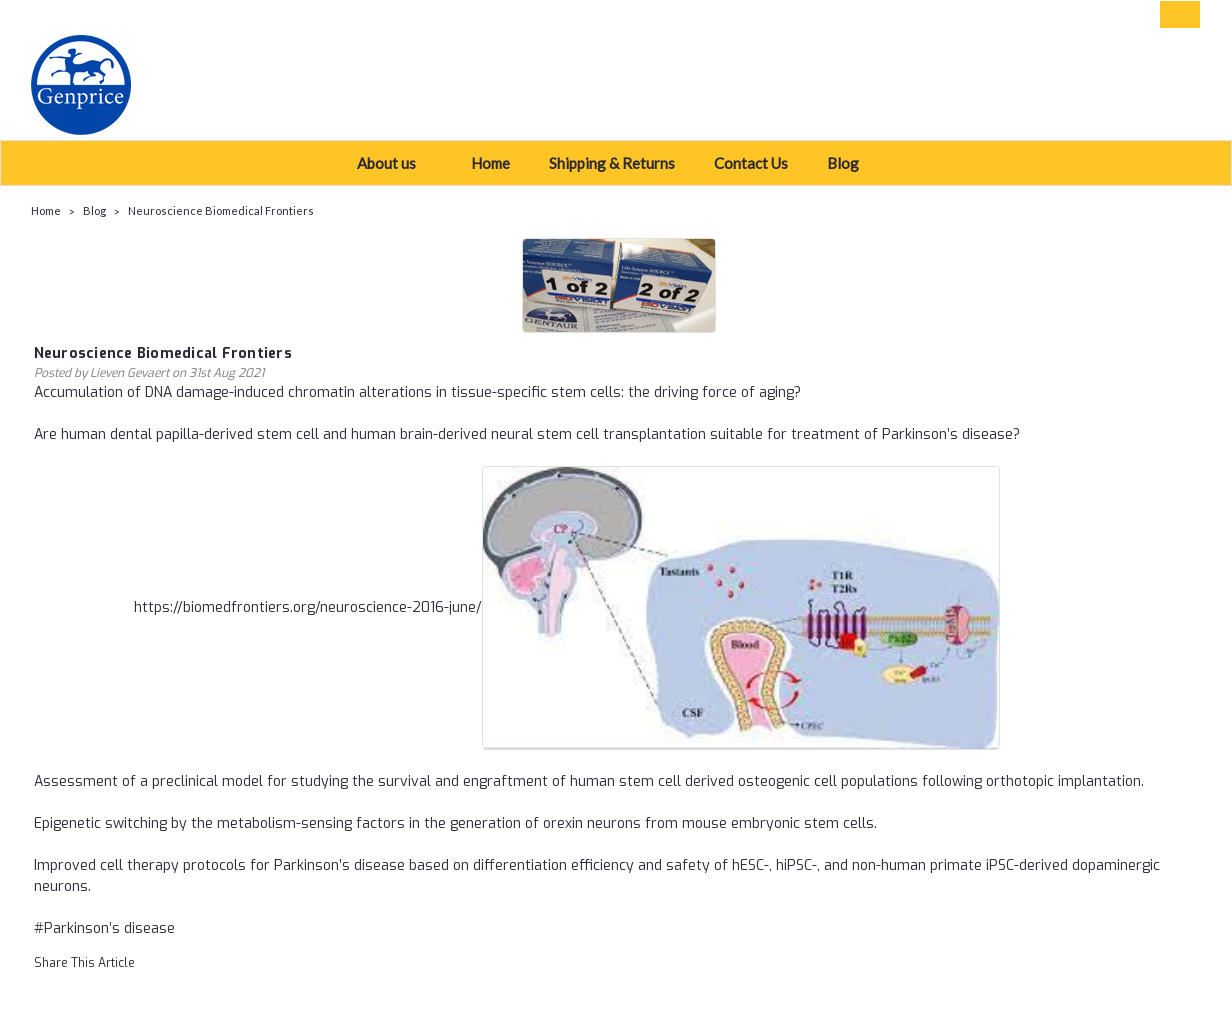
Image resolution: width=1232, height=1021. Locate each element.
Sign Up (1116, 14)
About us (394, 163)
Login (1052, 14)
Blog (851, 163)
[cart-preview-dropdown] (1175, 14)
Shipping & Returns (612, 163)
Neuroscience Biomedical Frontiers (221, 210)
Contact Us (751, 163)
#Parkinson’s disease (104, 928)
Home (490, 163)
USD (171, 14)
